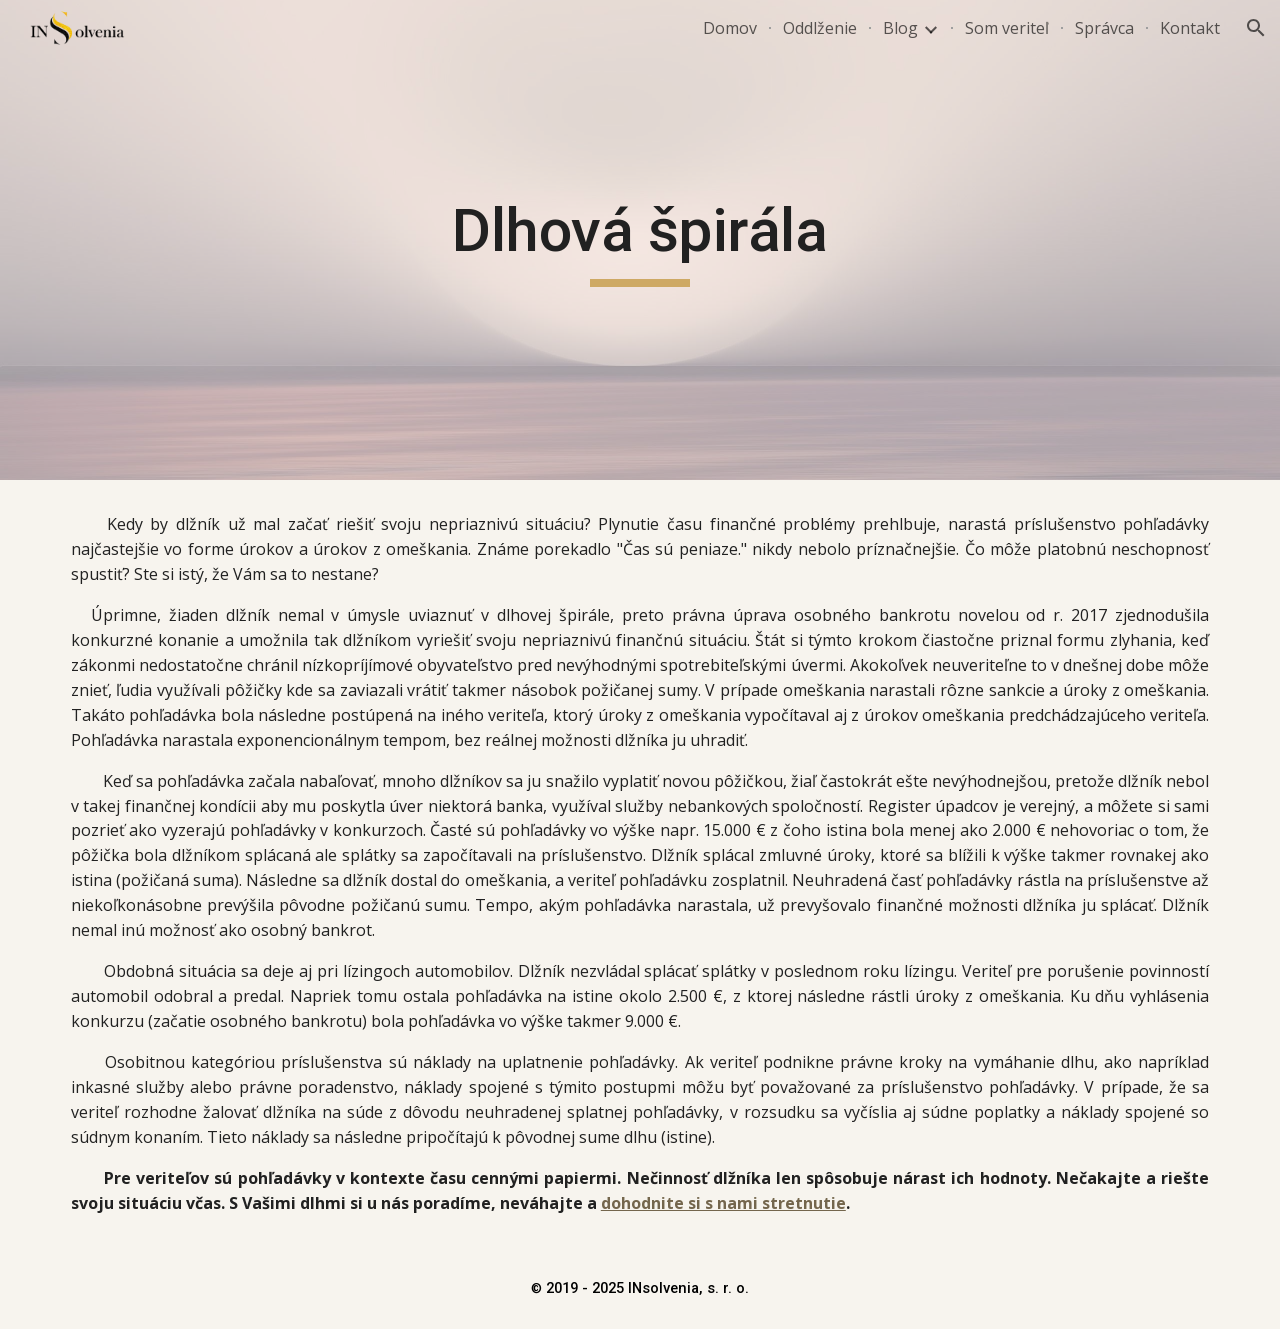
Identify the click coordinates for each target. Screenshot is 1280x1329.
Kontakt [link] (1190, 28)
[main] (640, 240)
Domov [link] (730, 28)
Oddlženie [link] (820, 28)
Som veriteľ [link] (1007, 28)
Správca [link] (1104, 28)
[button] (1256, 28)
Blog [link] (900, 28)
